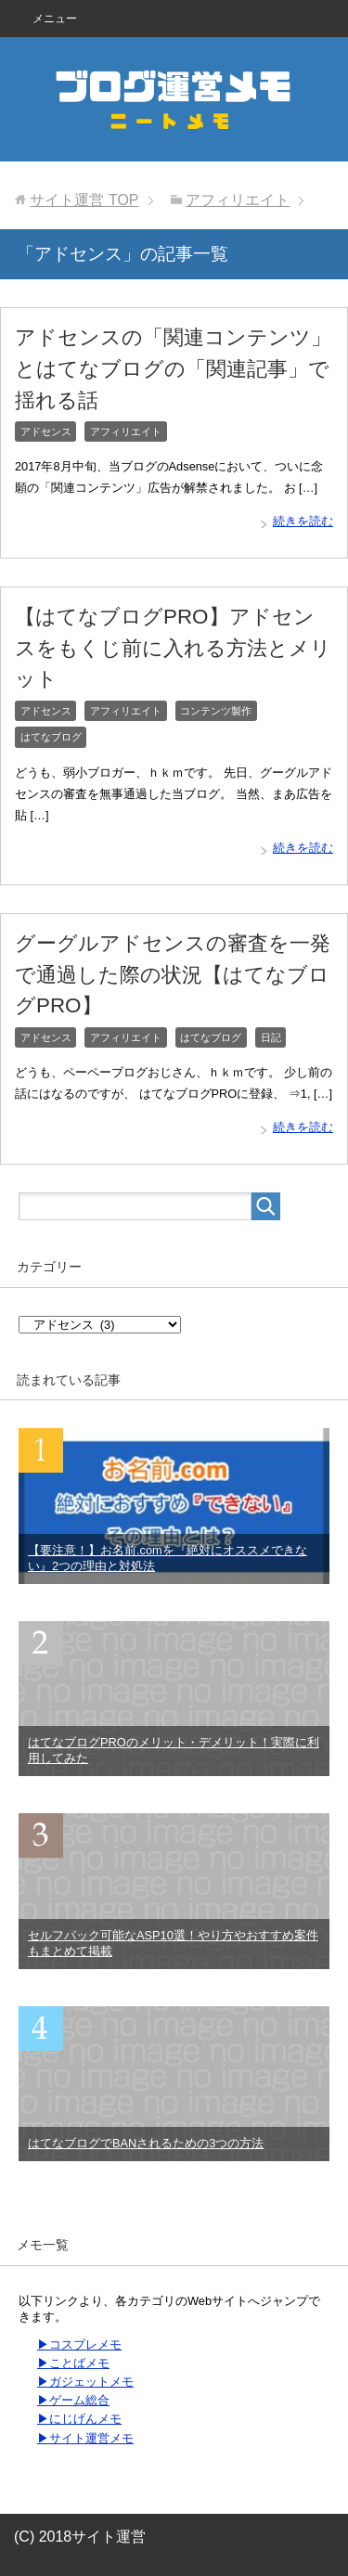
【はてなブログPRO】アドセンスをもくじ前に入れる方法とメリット (173, 647)
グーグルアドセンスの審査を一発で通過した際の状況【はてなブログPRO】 (172, 974)
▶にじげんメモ (79, 2419)
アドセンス (45, 431)
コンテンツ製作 (215, 710)
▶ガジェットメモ (85, 2382)
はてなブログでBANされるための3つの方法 (146, 2143)
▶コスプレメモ (79, 2344)
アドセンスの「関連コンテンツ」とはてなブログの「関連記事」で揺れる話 (173, 368)
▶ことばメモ (73, 2363)
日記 (271, 1037)
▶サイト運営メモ (85, 2438)
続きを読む (303, 521)
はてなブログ (51, 736)
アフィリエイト (125, 431)
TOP (84, 200)
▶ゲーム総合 (73, 2400)
